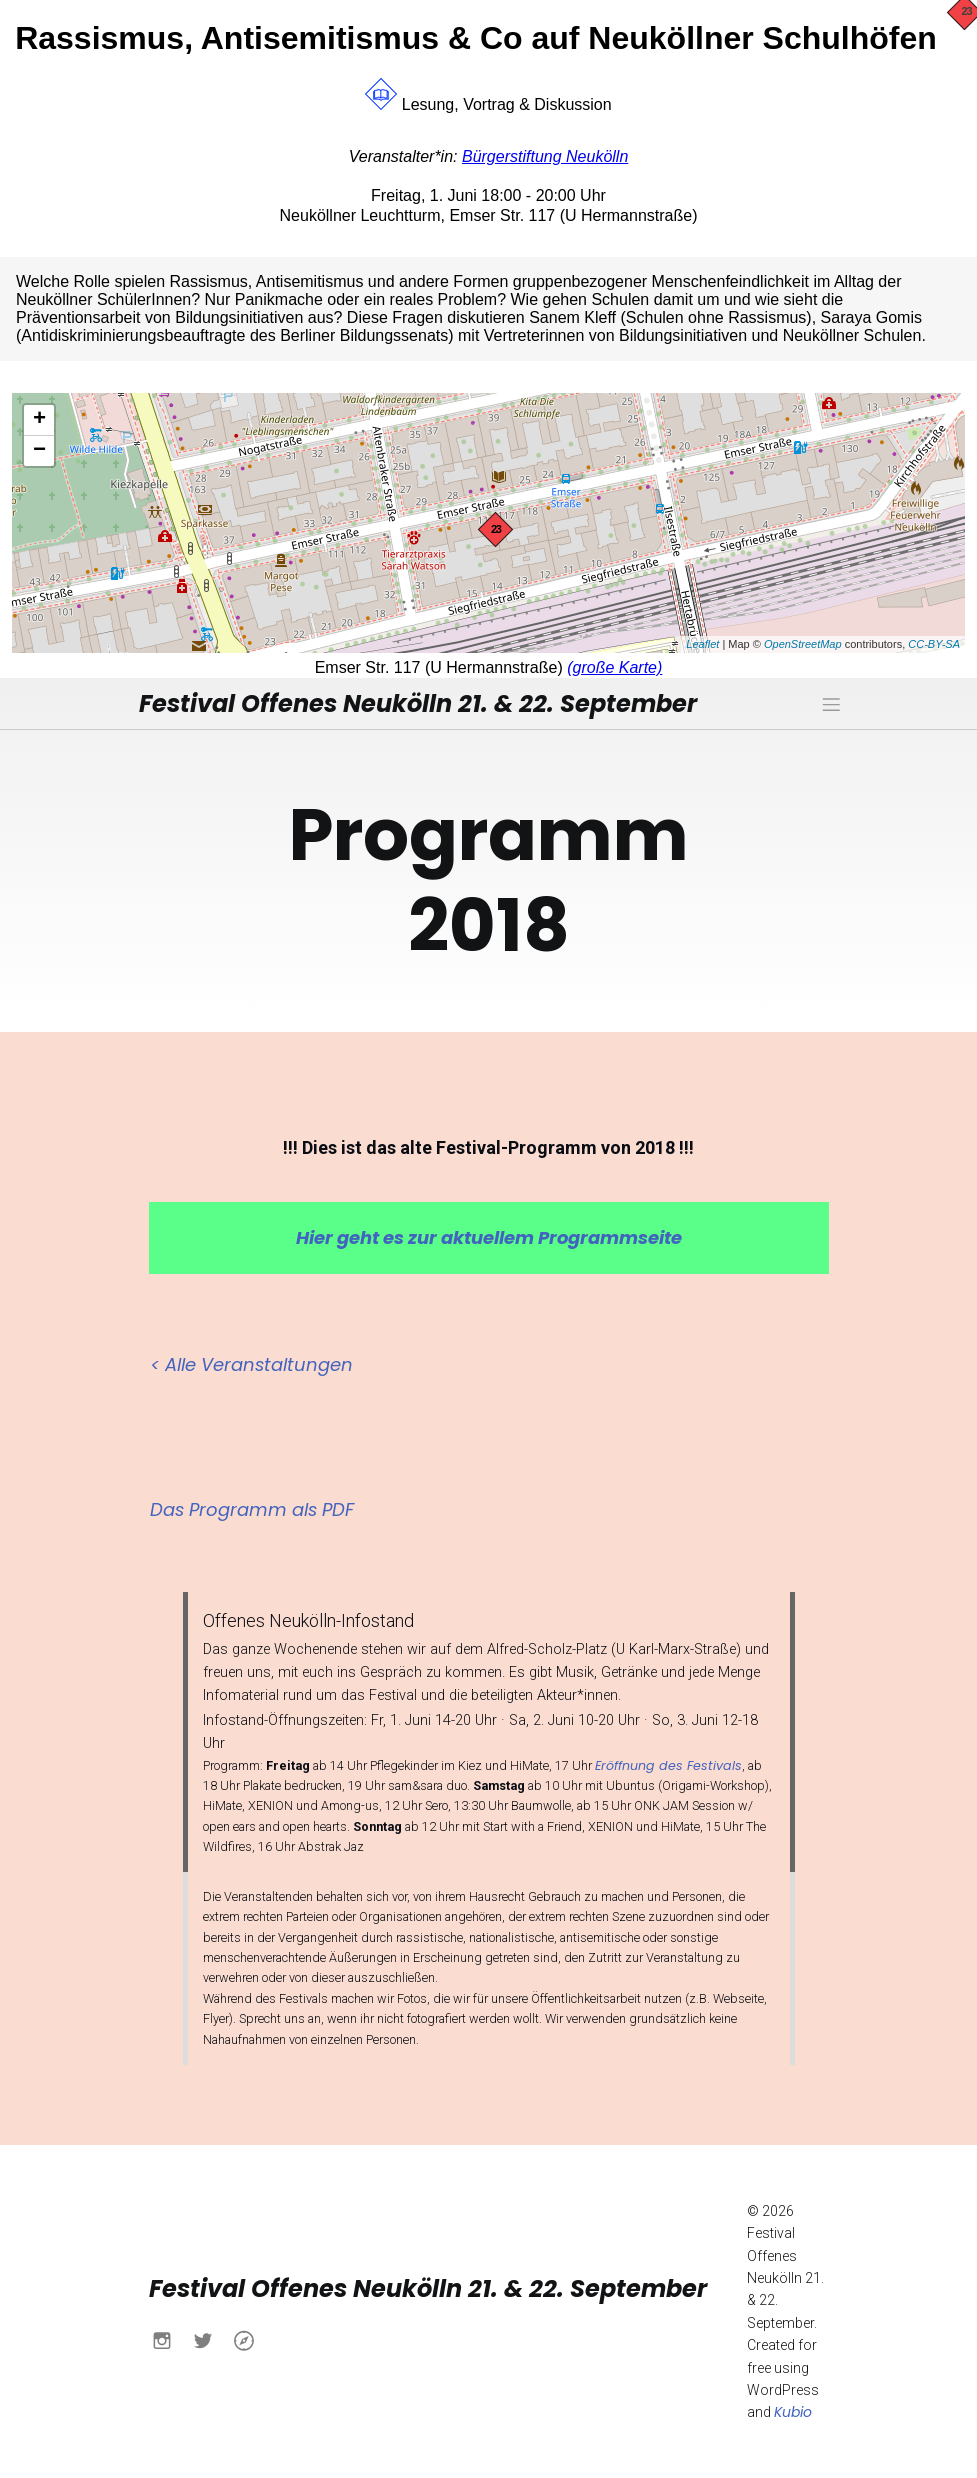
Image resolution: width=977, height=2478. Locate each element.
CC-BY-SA (934, 644)
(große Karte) (614, 667)
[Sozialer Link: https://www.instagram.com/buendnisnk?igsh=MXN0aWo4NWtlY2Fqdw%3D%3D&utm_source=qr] (169, 2339)
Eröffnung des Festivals (668, 1764)
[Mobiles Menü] (832, 703)
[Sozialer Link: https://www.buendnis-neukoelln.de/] (251, 2339)
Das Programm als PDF (252, 1508)
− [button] (39, 451)
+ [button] (39, 420)
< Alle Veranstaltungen (251, 1363)
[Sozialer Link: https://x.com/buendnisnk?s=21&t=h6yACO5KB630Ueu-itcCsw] (210, 2339)
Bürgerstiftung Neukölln (545, 156)
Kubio (793, 2411)
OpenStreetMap (803, 644)
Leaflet (702, 644)
